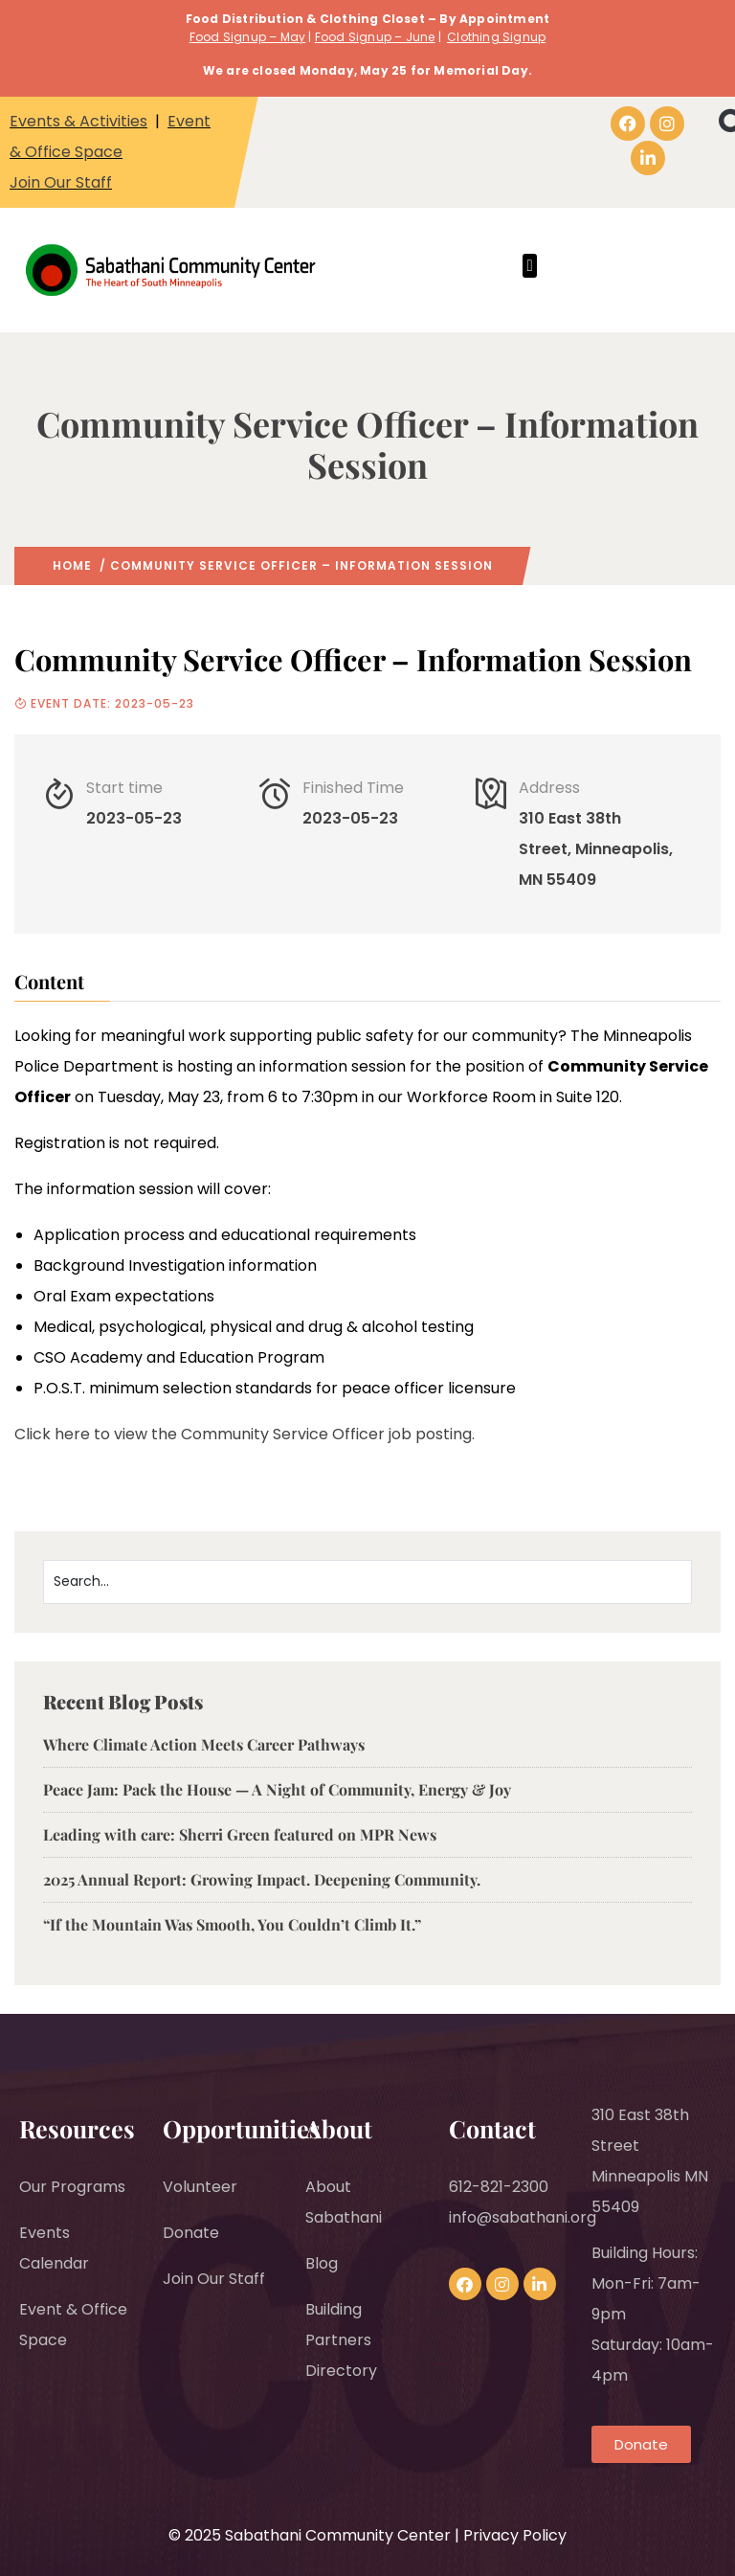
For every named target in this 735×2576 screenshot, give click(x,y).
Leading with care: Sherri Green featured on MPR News (239, 1834)
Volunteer (200, 2187)
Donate (191, 2233)
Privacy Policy (515, 2535)
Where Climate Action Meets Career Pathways (205, 1744)
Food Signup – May (247, 37)
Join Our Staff (61, 182)
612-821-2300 (498, 2187)
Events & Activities (78, 121)
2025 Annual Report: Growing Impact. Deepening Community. (261, 1879)
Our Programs (72, 2187)
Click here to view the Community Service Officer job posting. (244, 1434)
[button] (530, 266)
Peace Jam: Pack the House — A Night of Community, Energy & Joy (277, 1789)
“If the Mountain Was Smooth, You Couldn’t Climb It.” (232, 1924)
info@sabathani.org (522, 2217)
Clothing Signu (492, 37)
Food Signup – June (375, 37)
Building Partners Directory (341, 2340)
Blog (321, 2263)
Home (72, 565)
